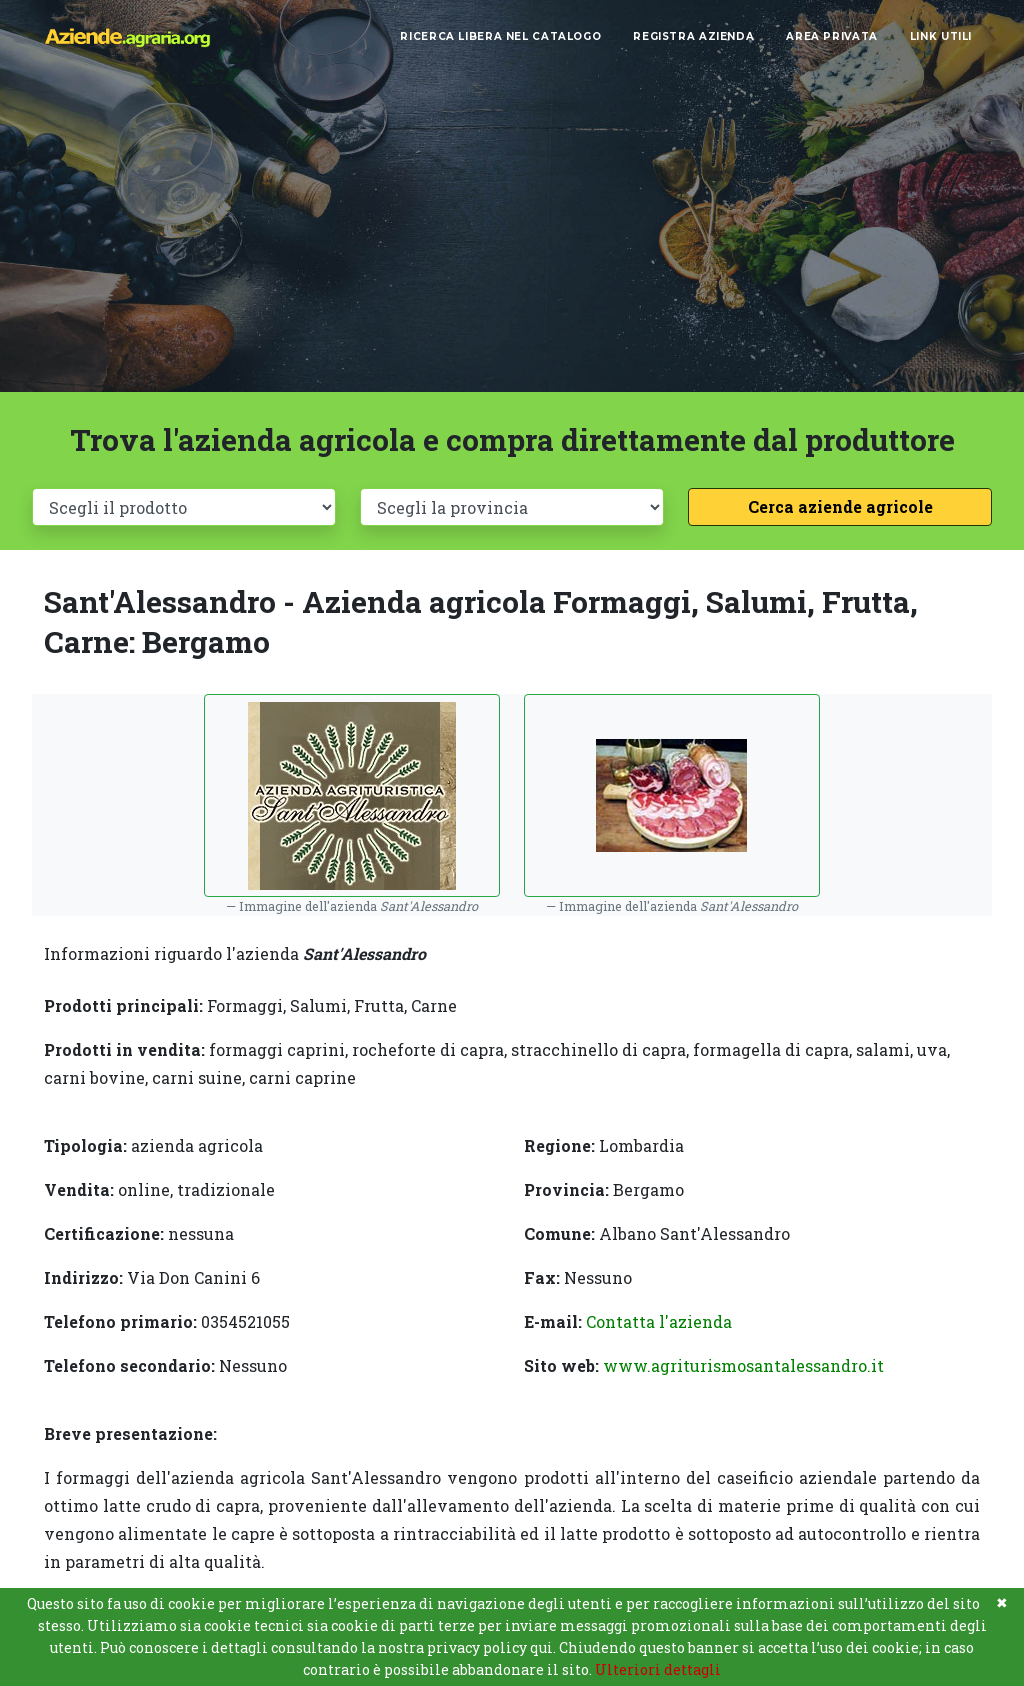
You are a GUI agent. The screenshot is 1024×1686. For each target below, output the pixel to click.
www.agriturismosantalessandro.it (743, 1365)
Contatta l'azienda (659, 1321)
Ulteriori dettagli (658, 1669)
